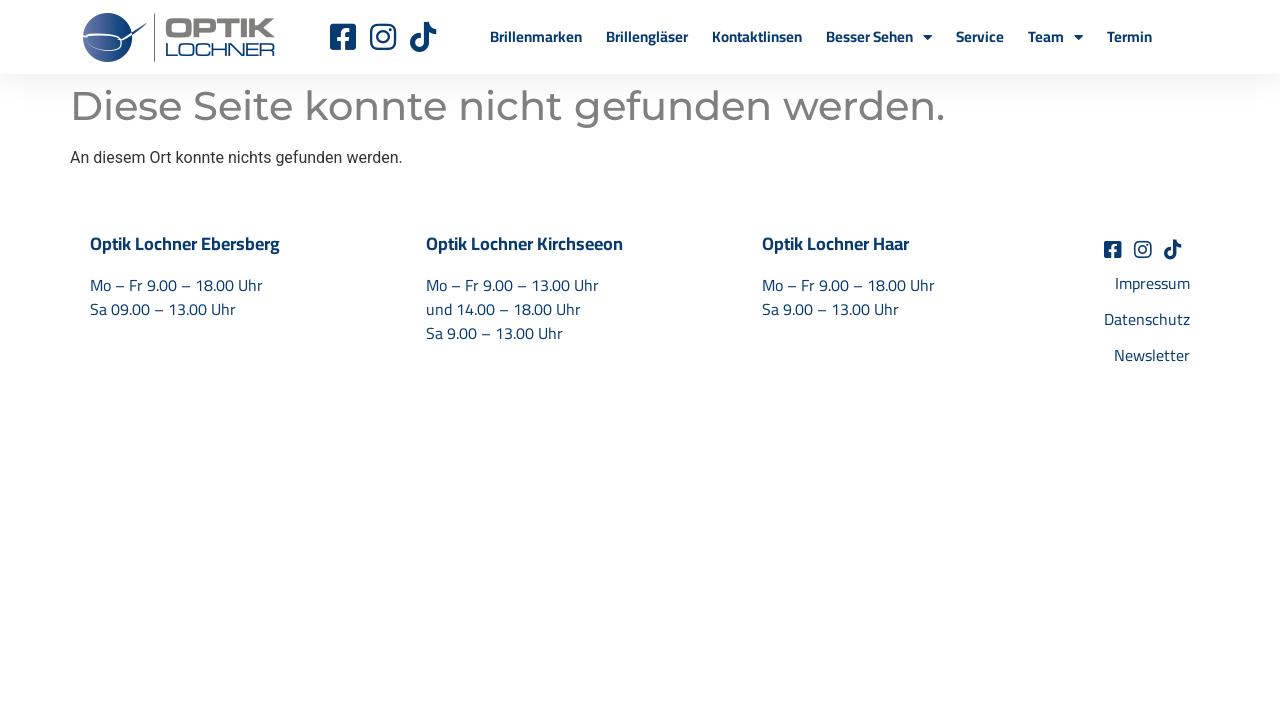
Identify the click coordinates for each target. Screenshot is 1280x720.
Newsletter (1152, 355)
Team (1055, 37)
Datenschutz (1147, 319)
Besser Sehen (879, 37)
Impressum (1152, 283)
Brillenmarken (536, 36)
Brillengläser (647, 36)
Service (980, 36)
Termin (1129, 36)
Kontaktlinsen (757, 36)
